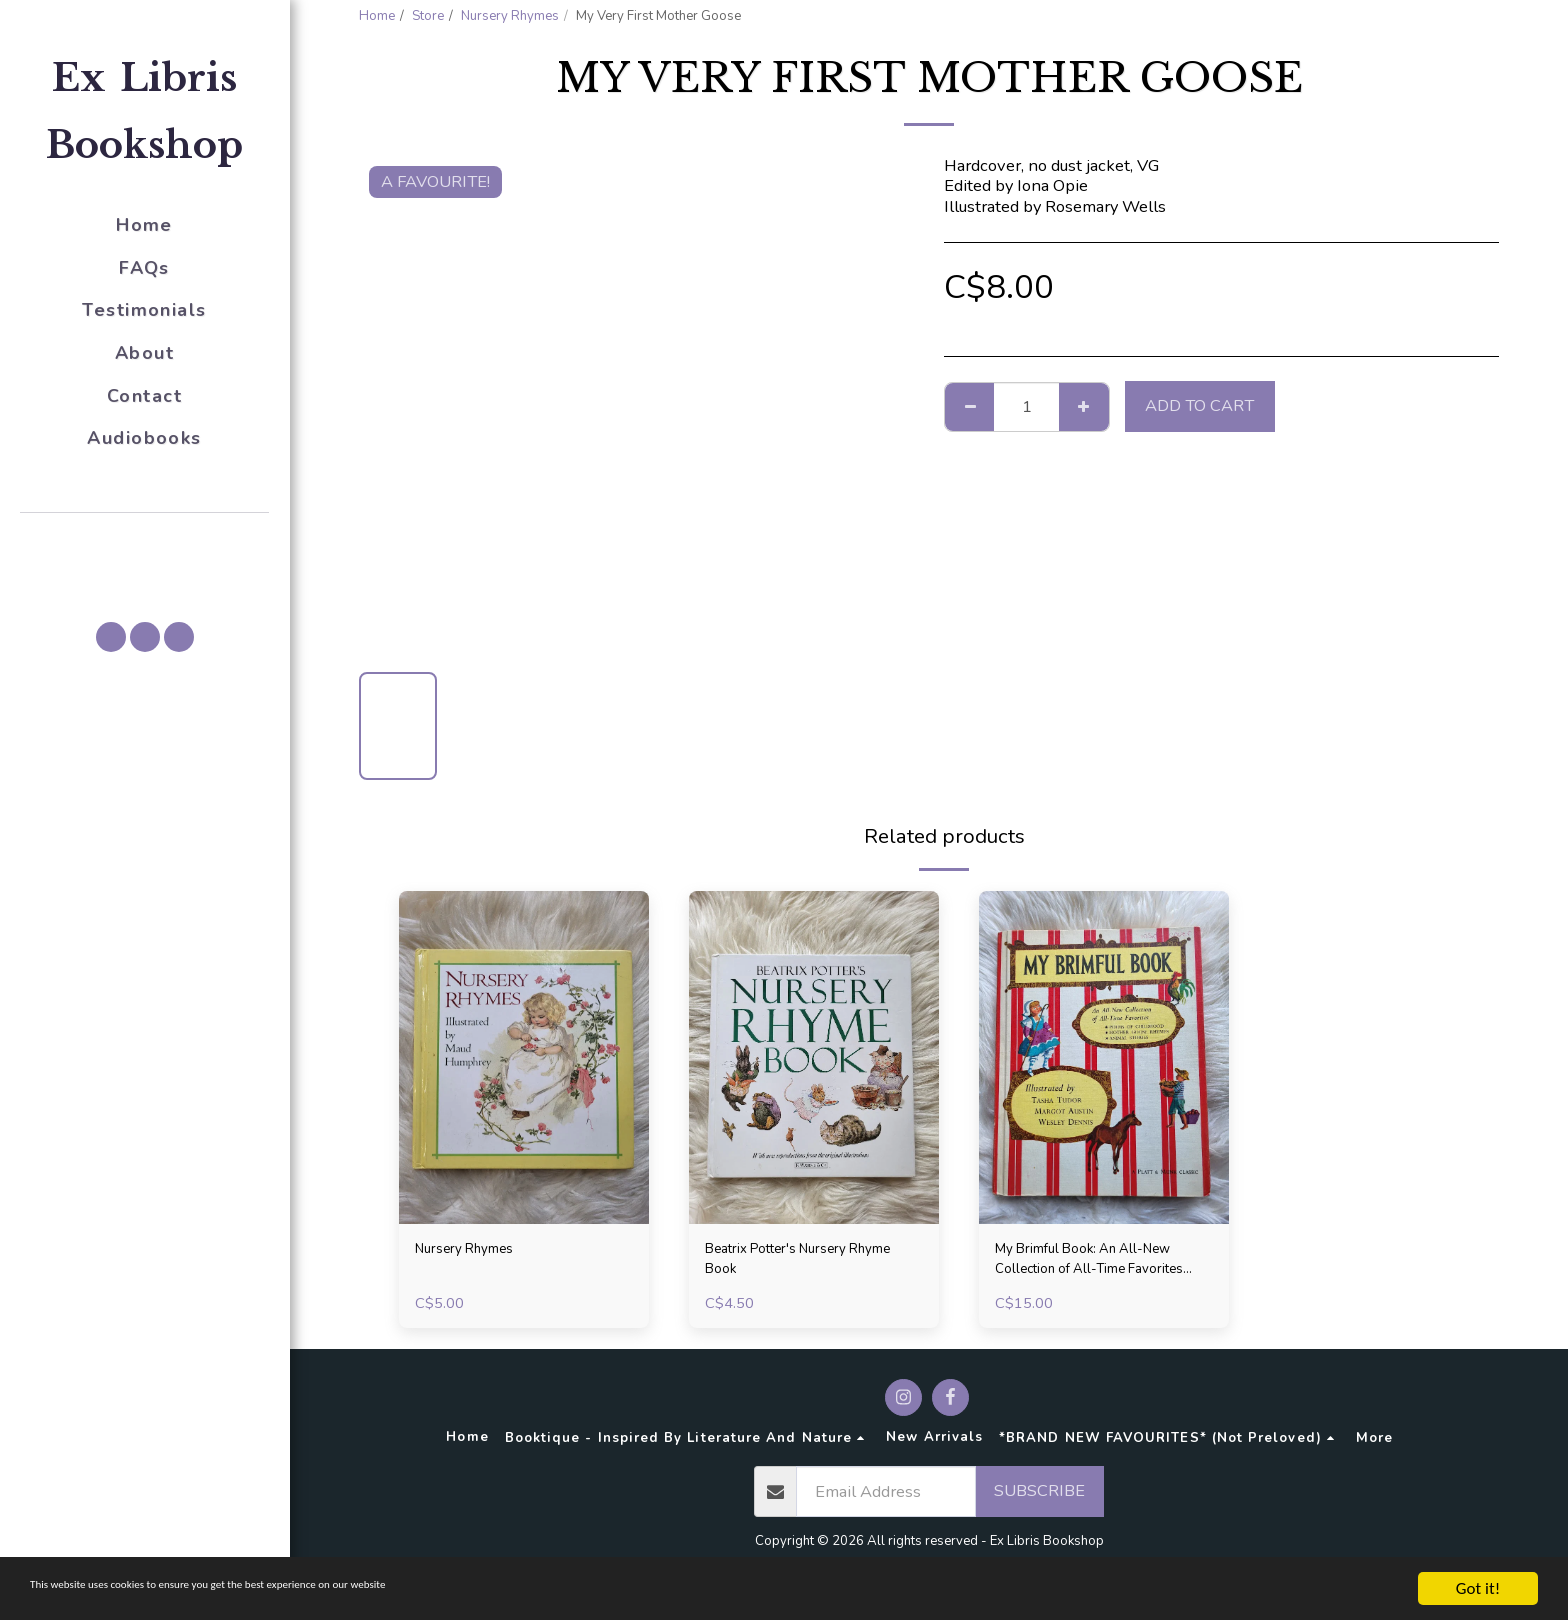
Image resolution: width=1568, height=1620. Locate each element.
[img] (524, 1057)
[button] (145, 541)
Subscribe (1039, 1500)
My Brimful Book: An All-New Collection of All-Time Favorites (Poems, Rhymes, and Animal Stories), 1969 (1096, 1265)
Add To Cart (1199, 405)
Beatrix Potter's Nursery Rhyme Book (793, 1264)
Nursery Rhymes (510, 16)
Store (428, 16)
